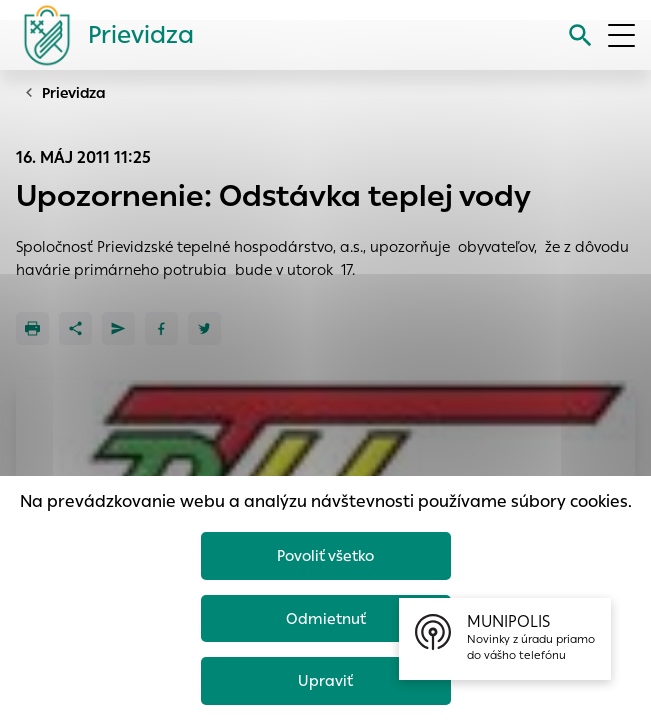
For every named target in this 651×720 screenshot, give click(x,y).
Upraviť (325, 680)
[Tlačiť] (32, 328)
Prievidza (74, 93)
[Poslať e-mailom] (118, 328)
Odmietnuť (326, 618)
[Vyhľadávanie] (580, 35)
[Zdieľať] (75, 328)
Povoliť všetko (325, 555)
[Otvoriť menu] (621, 35)
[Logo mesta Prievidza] (101, 35)
